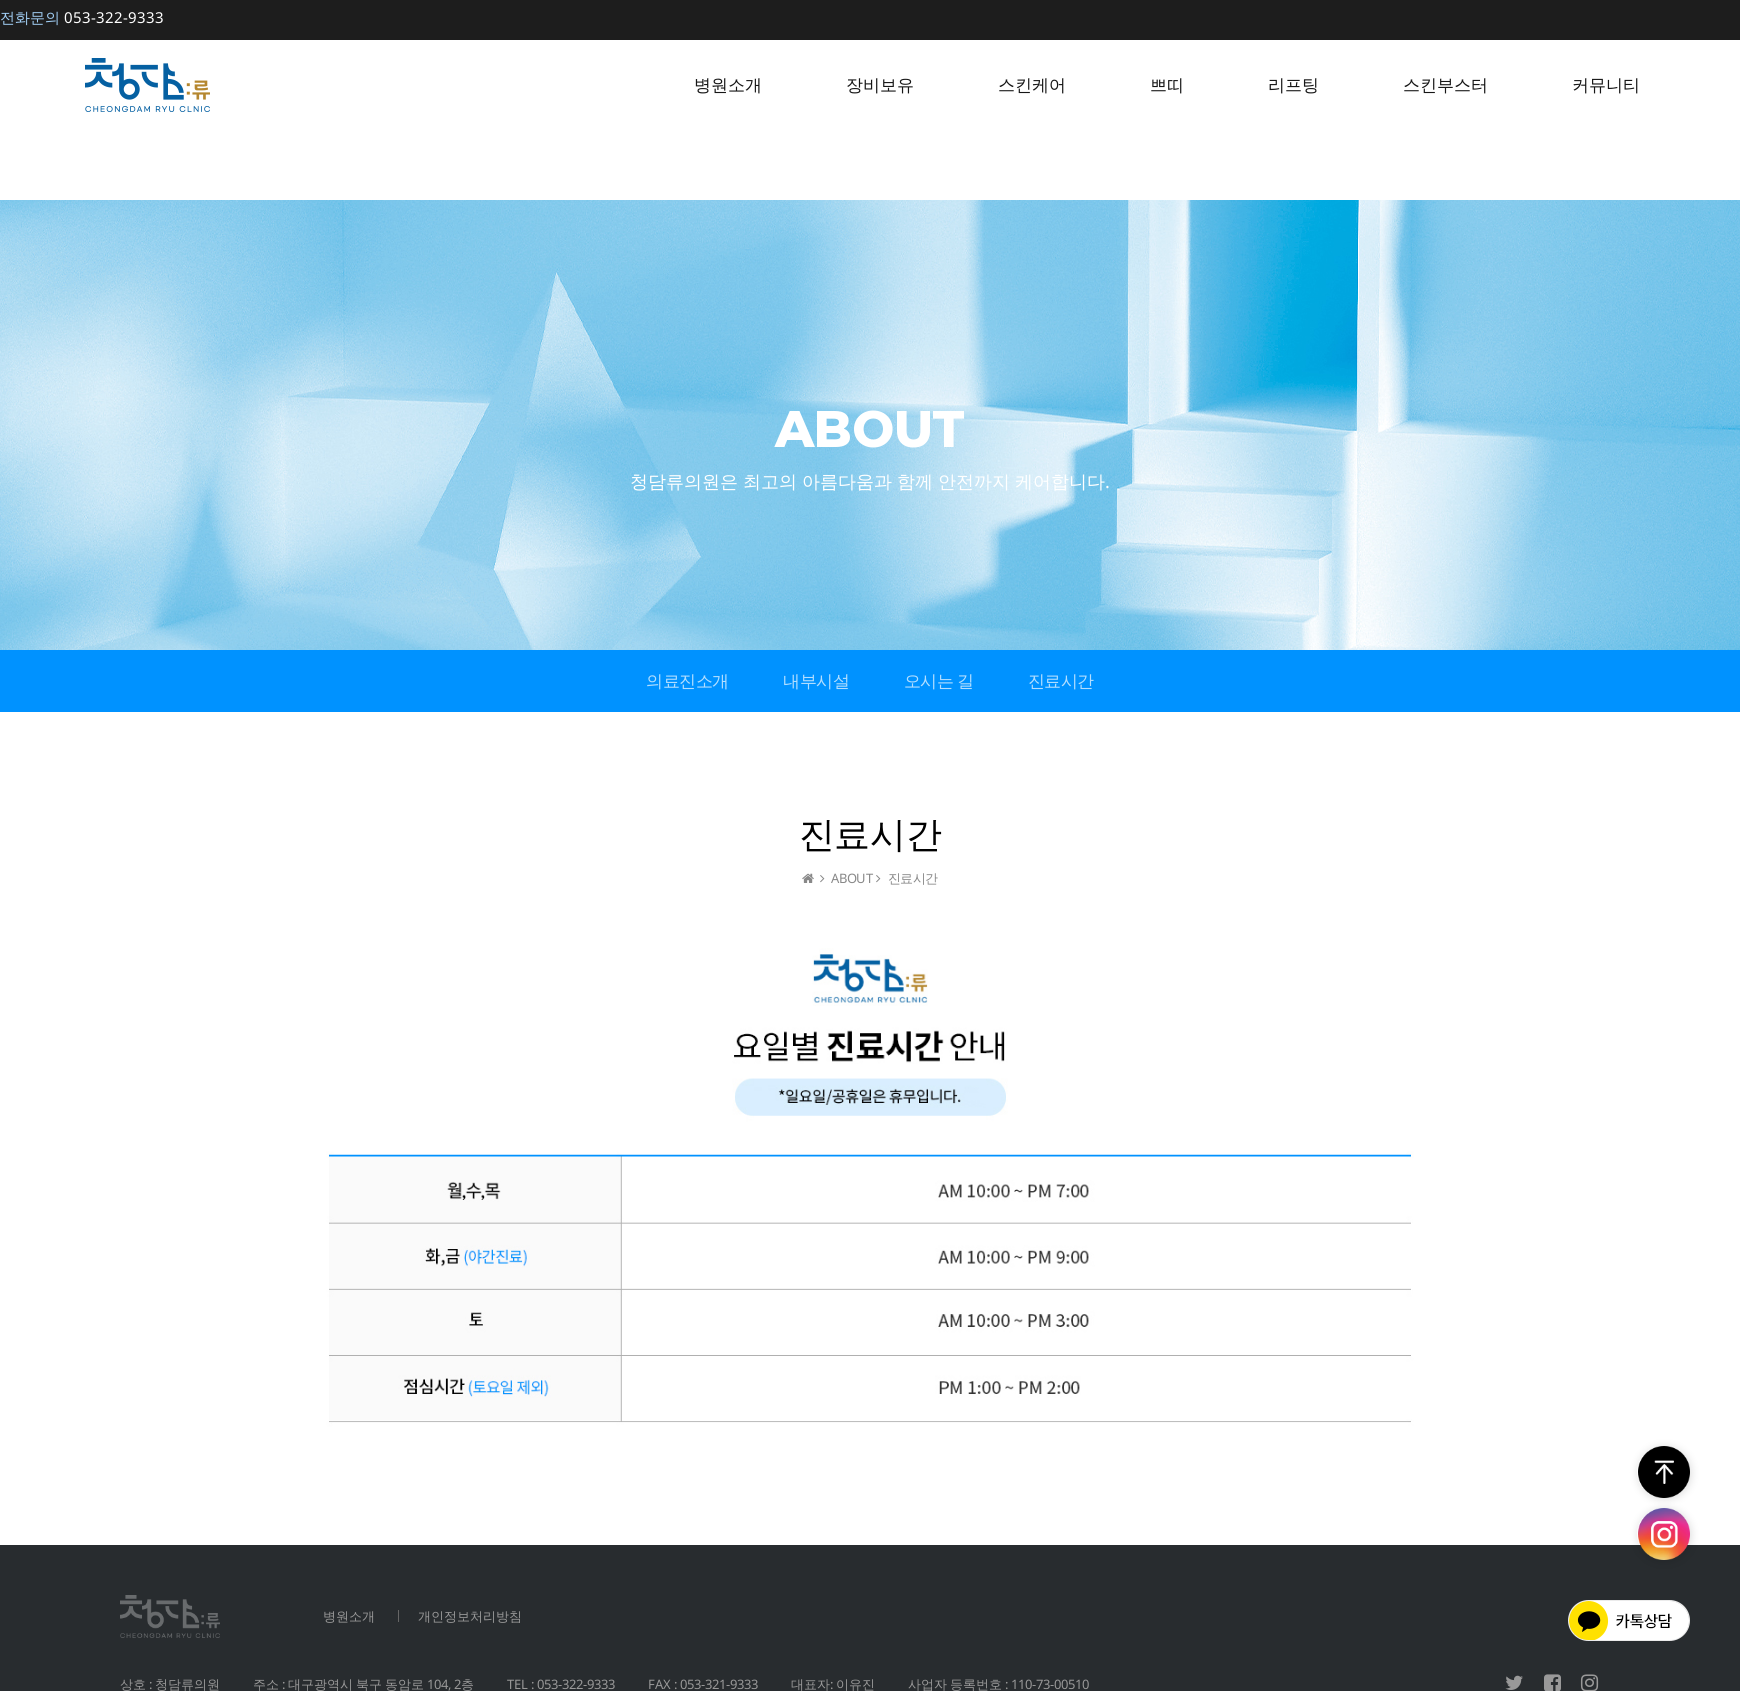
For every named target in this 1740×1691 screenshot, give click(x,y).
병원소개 (728, 84)
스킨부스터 (1445, 84)
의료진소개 (687, 680)
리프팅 (1293, 84)
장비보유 (880, 84)
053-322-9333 (82, 17)
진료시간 (1061, 680)
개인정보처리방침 (470, 1616)
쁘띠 (1167, 84)
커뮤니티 (1606, 84)
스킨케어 (1032, 84)
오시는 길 (939, 680)
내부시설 (816, 680)
